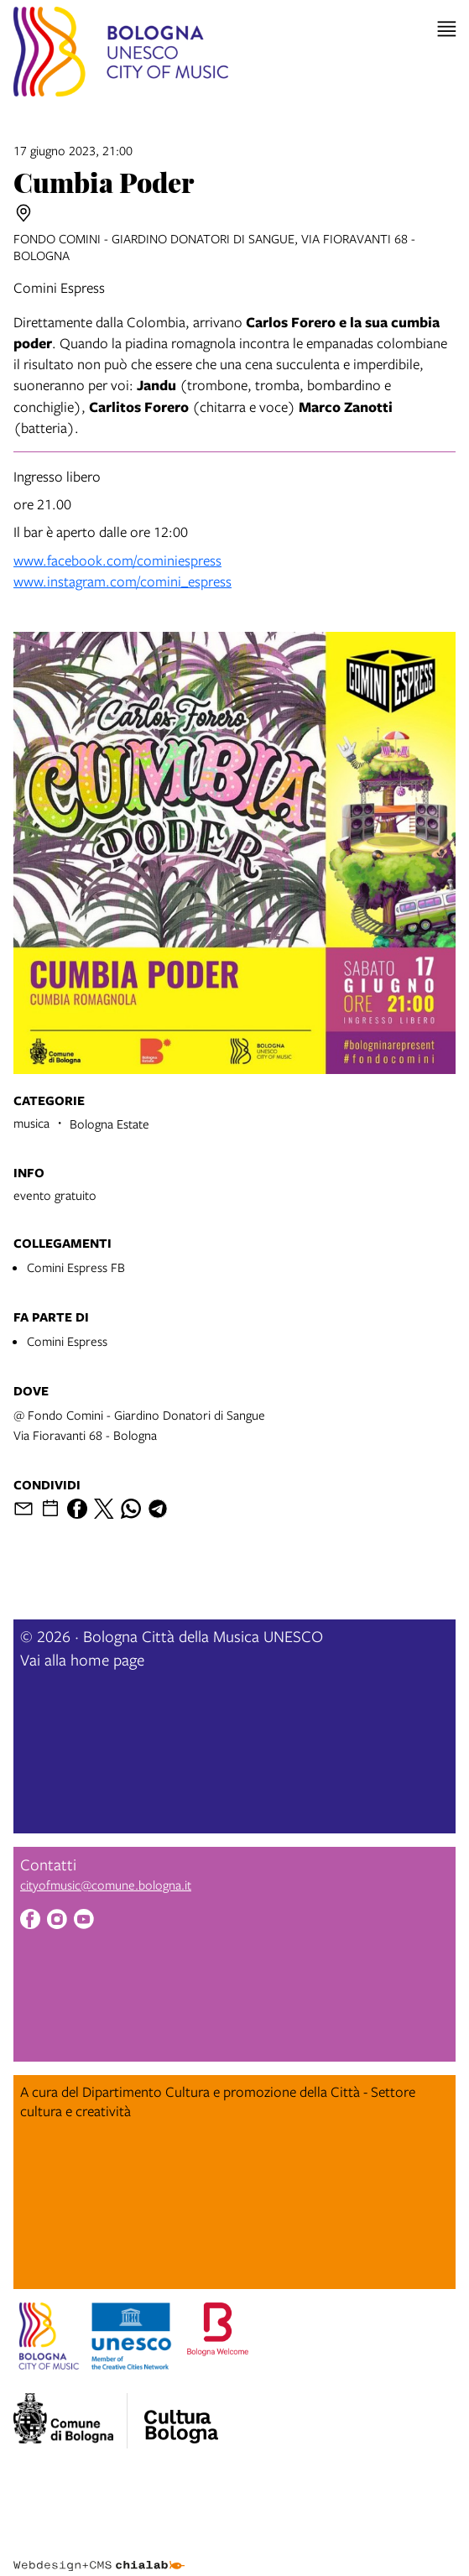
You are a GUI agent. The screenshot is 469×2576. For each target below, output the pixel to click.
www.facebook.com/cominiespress (117, 560)
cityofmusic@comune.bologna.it (105, 1884)
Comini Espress (67, 1340)
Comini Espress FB (76, 1267)
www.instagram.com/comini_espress (122, 581)
